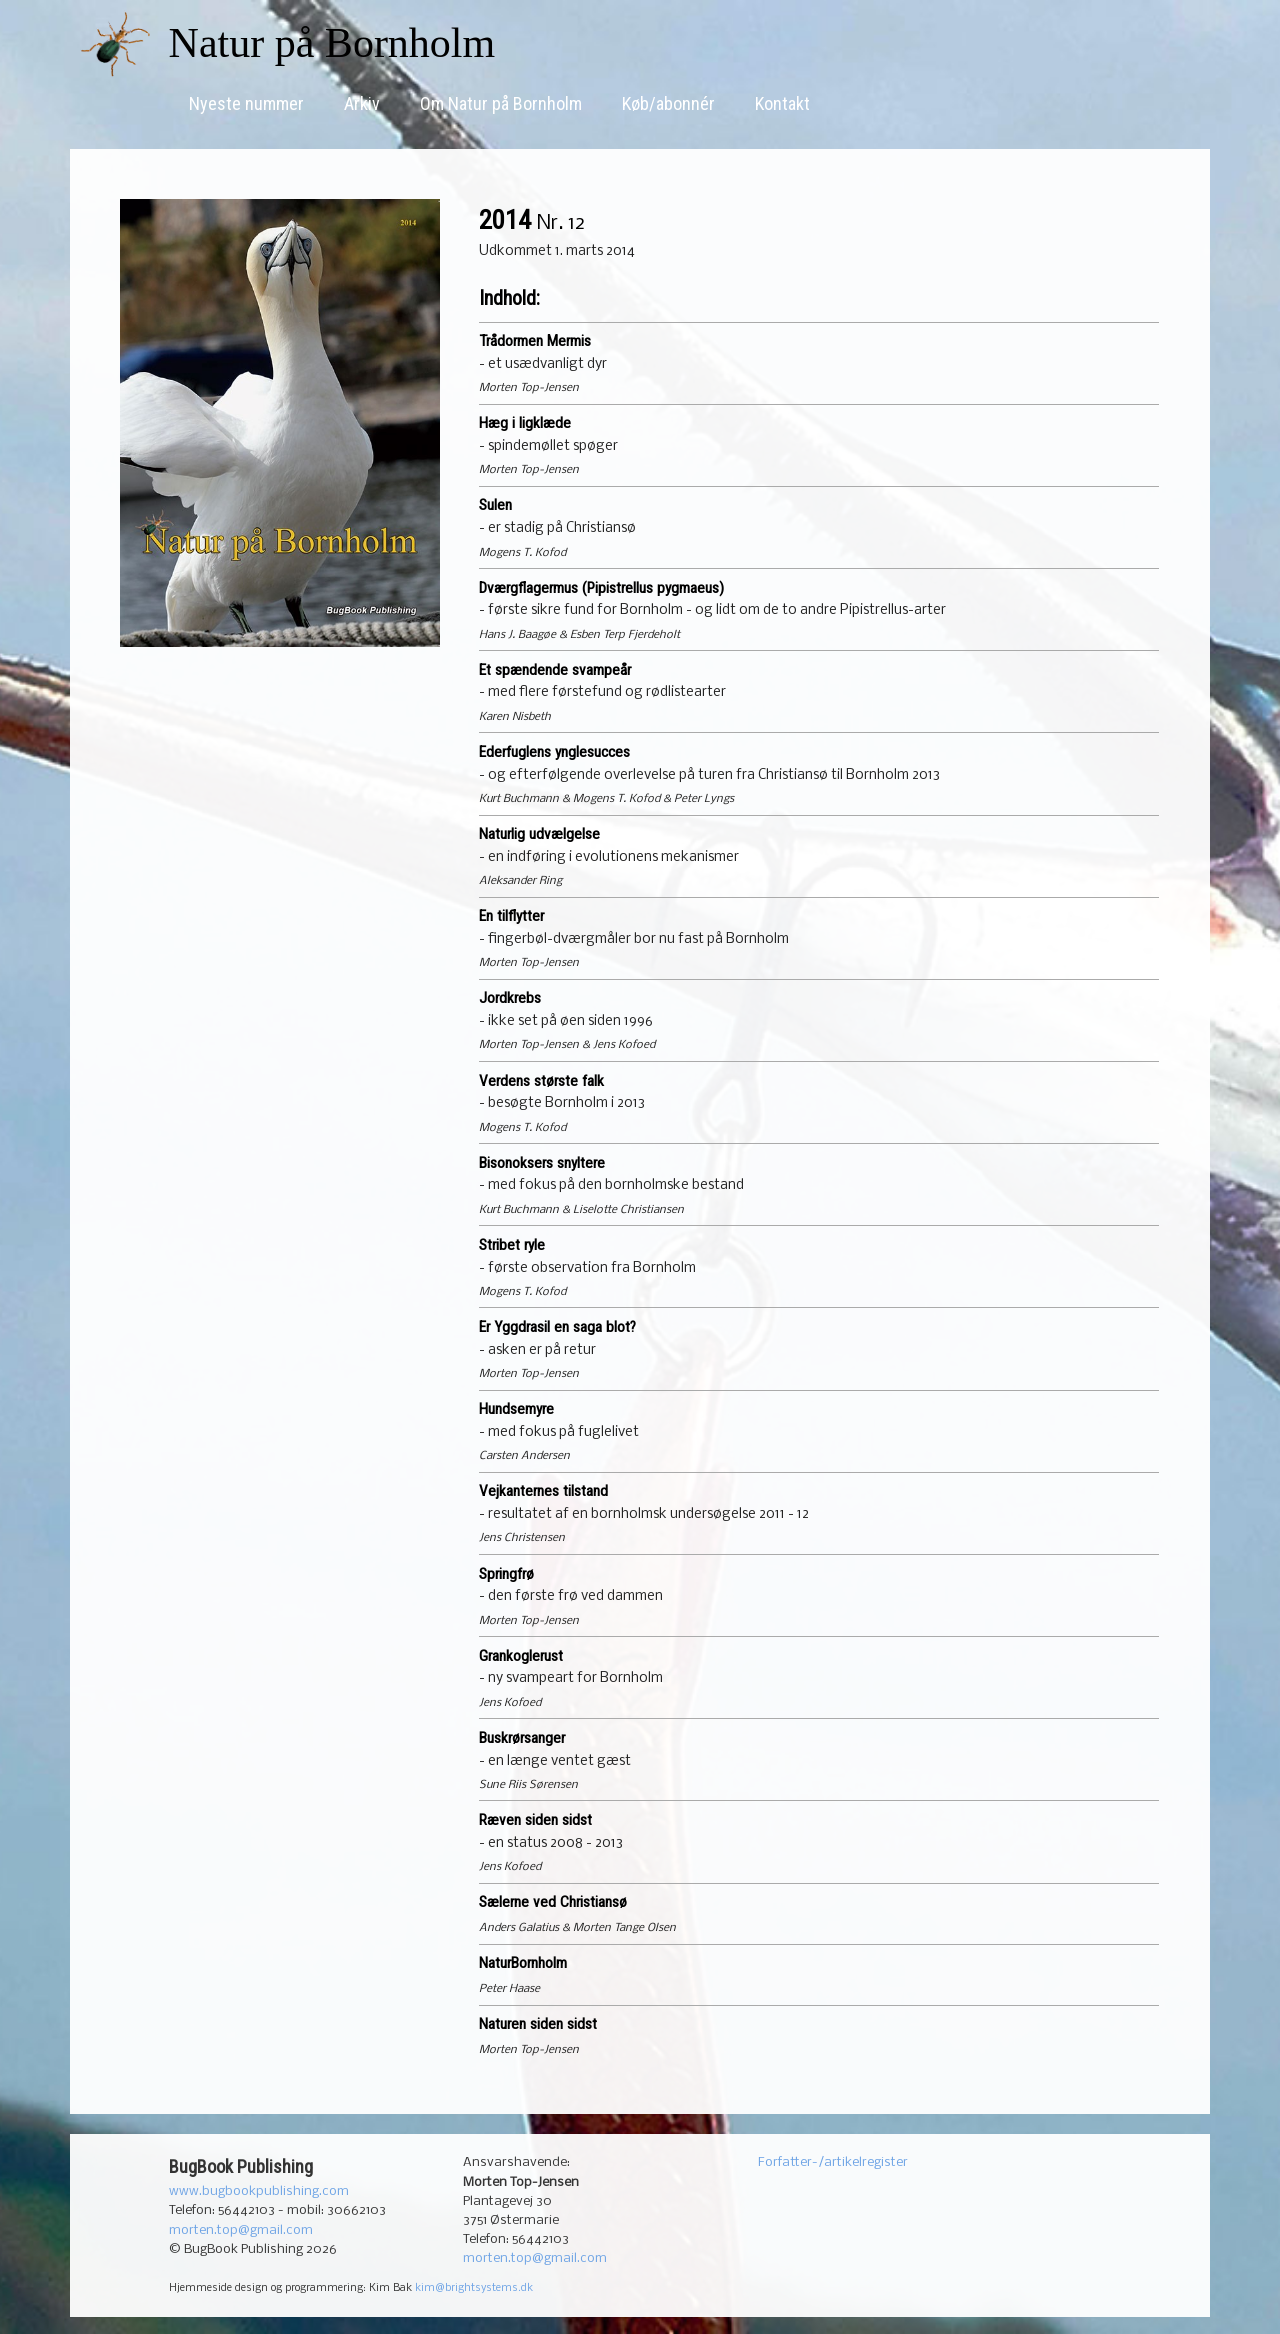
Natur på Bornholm (332, 43)
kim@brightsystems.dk (474, 2288)
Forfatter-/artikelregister (833, 2162)
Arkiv (362, 103)
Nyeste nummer (246, 103)
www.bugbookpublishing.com (259, 2191)
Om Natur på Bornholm (501, 103)
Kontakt (782, 103)
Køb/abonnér (668, 103)
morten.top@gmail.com (241, 2230)
